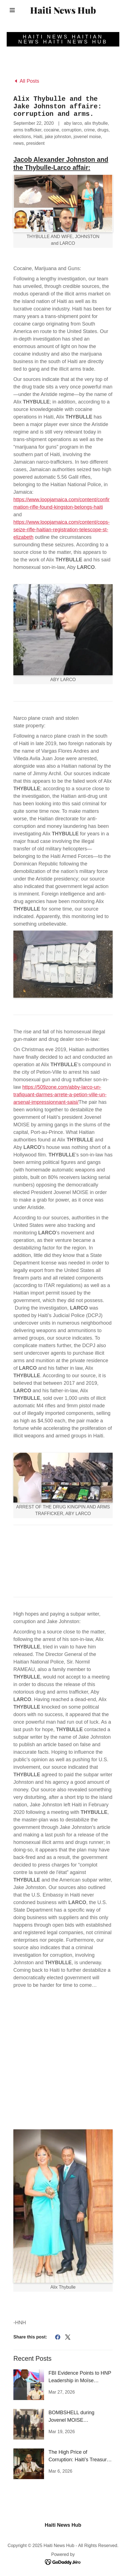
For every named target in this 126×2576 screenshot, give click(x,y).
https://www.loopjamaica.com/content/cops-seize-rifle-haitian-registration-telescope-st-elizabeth (61, 529)
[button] (12, 10)
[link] (63, 10)
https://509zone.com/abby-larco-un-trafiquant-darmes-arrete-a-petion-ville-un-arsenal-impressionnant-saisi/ (59, 1094)
